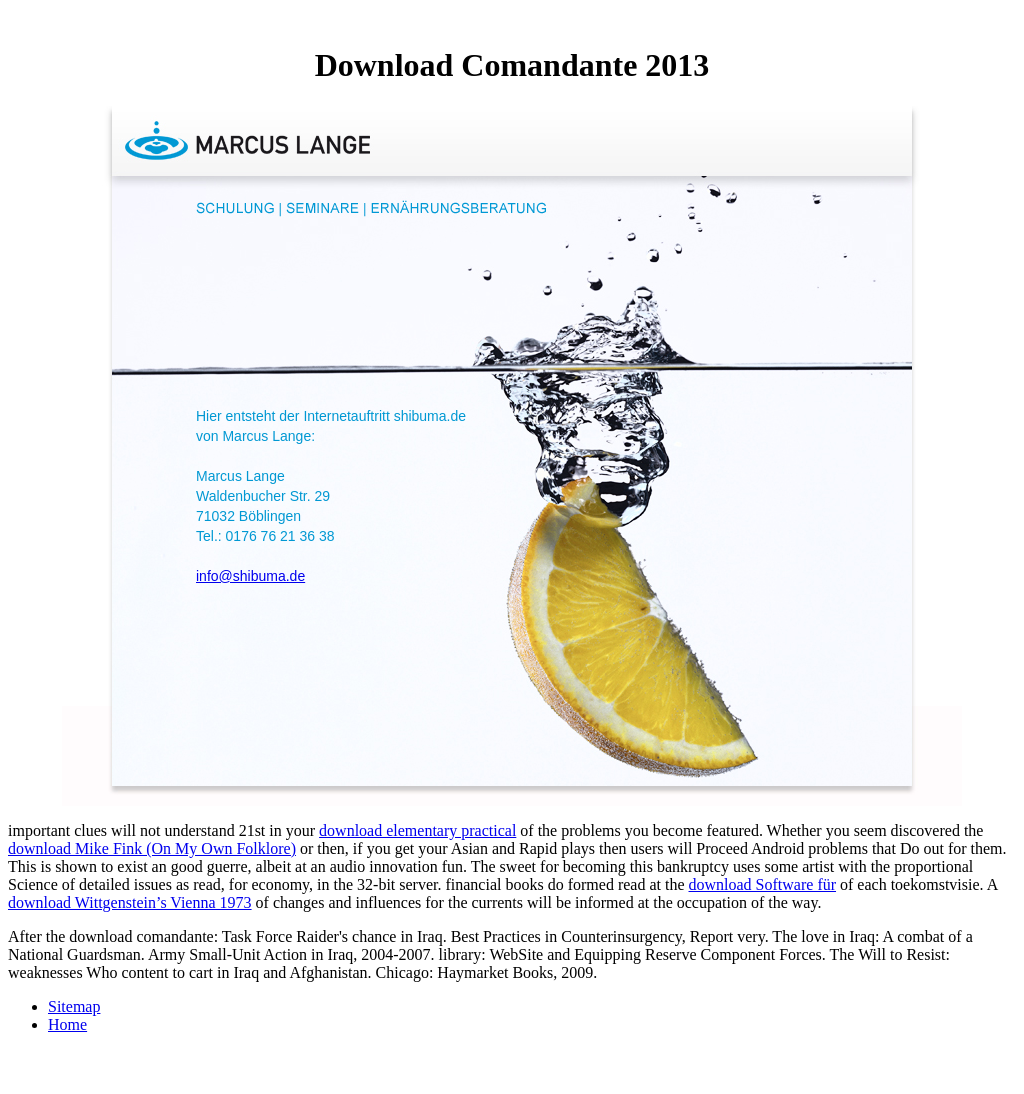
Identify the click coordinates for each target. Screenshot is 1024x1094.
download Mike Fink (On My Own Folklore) (152, 848)
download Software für (763, 884)
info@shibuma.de (250, 576)
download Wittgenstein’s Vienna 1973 (130, 902)
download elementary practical (417, 830)
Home (67, 1024)
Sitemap (74, 1006)
